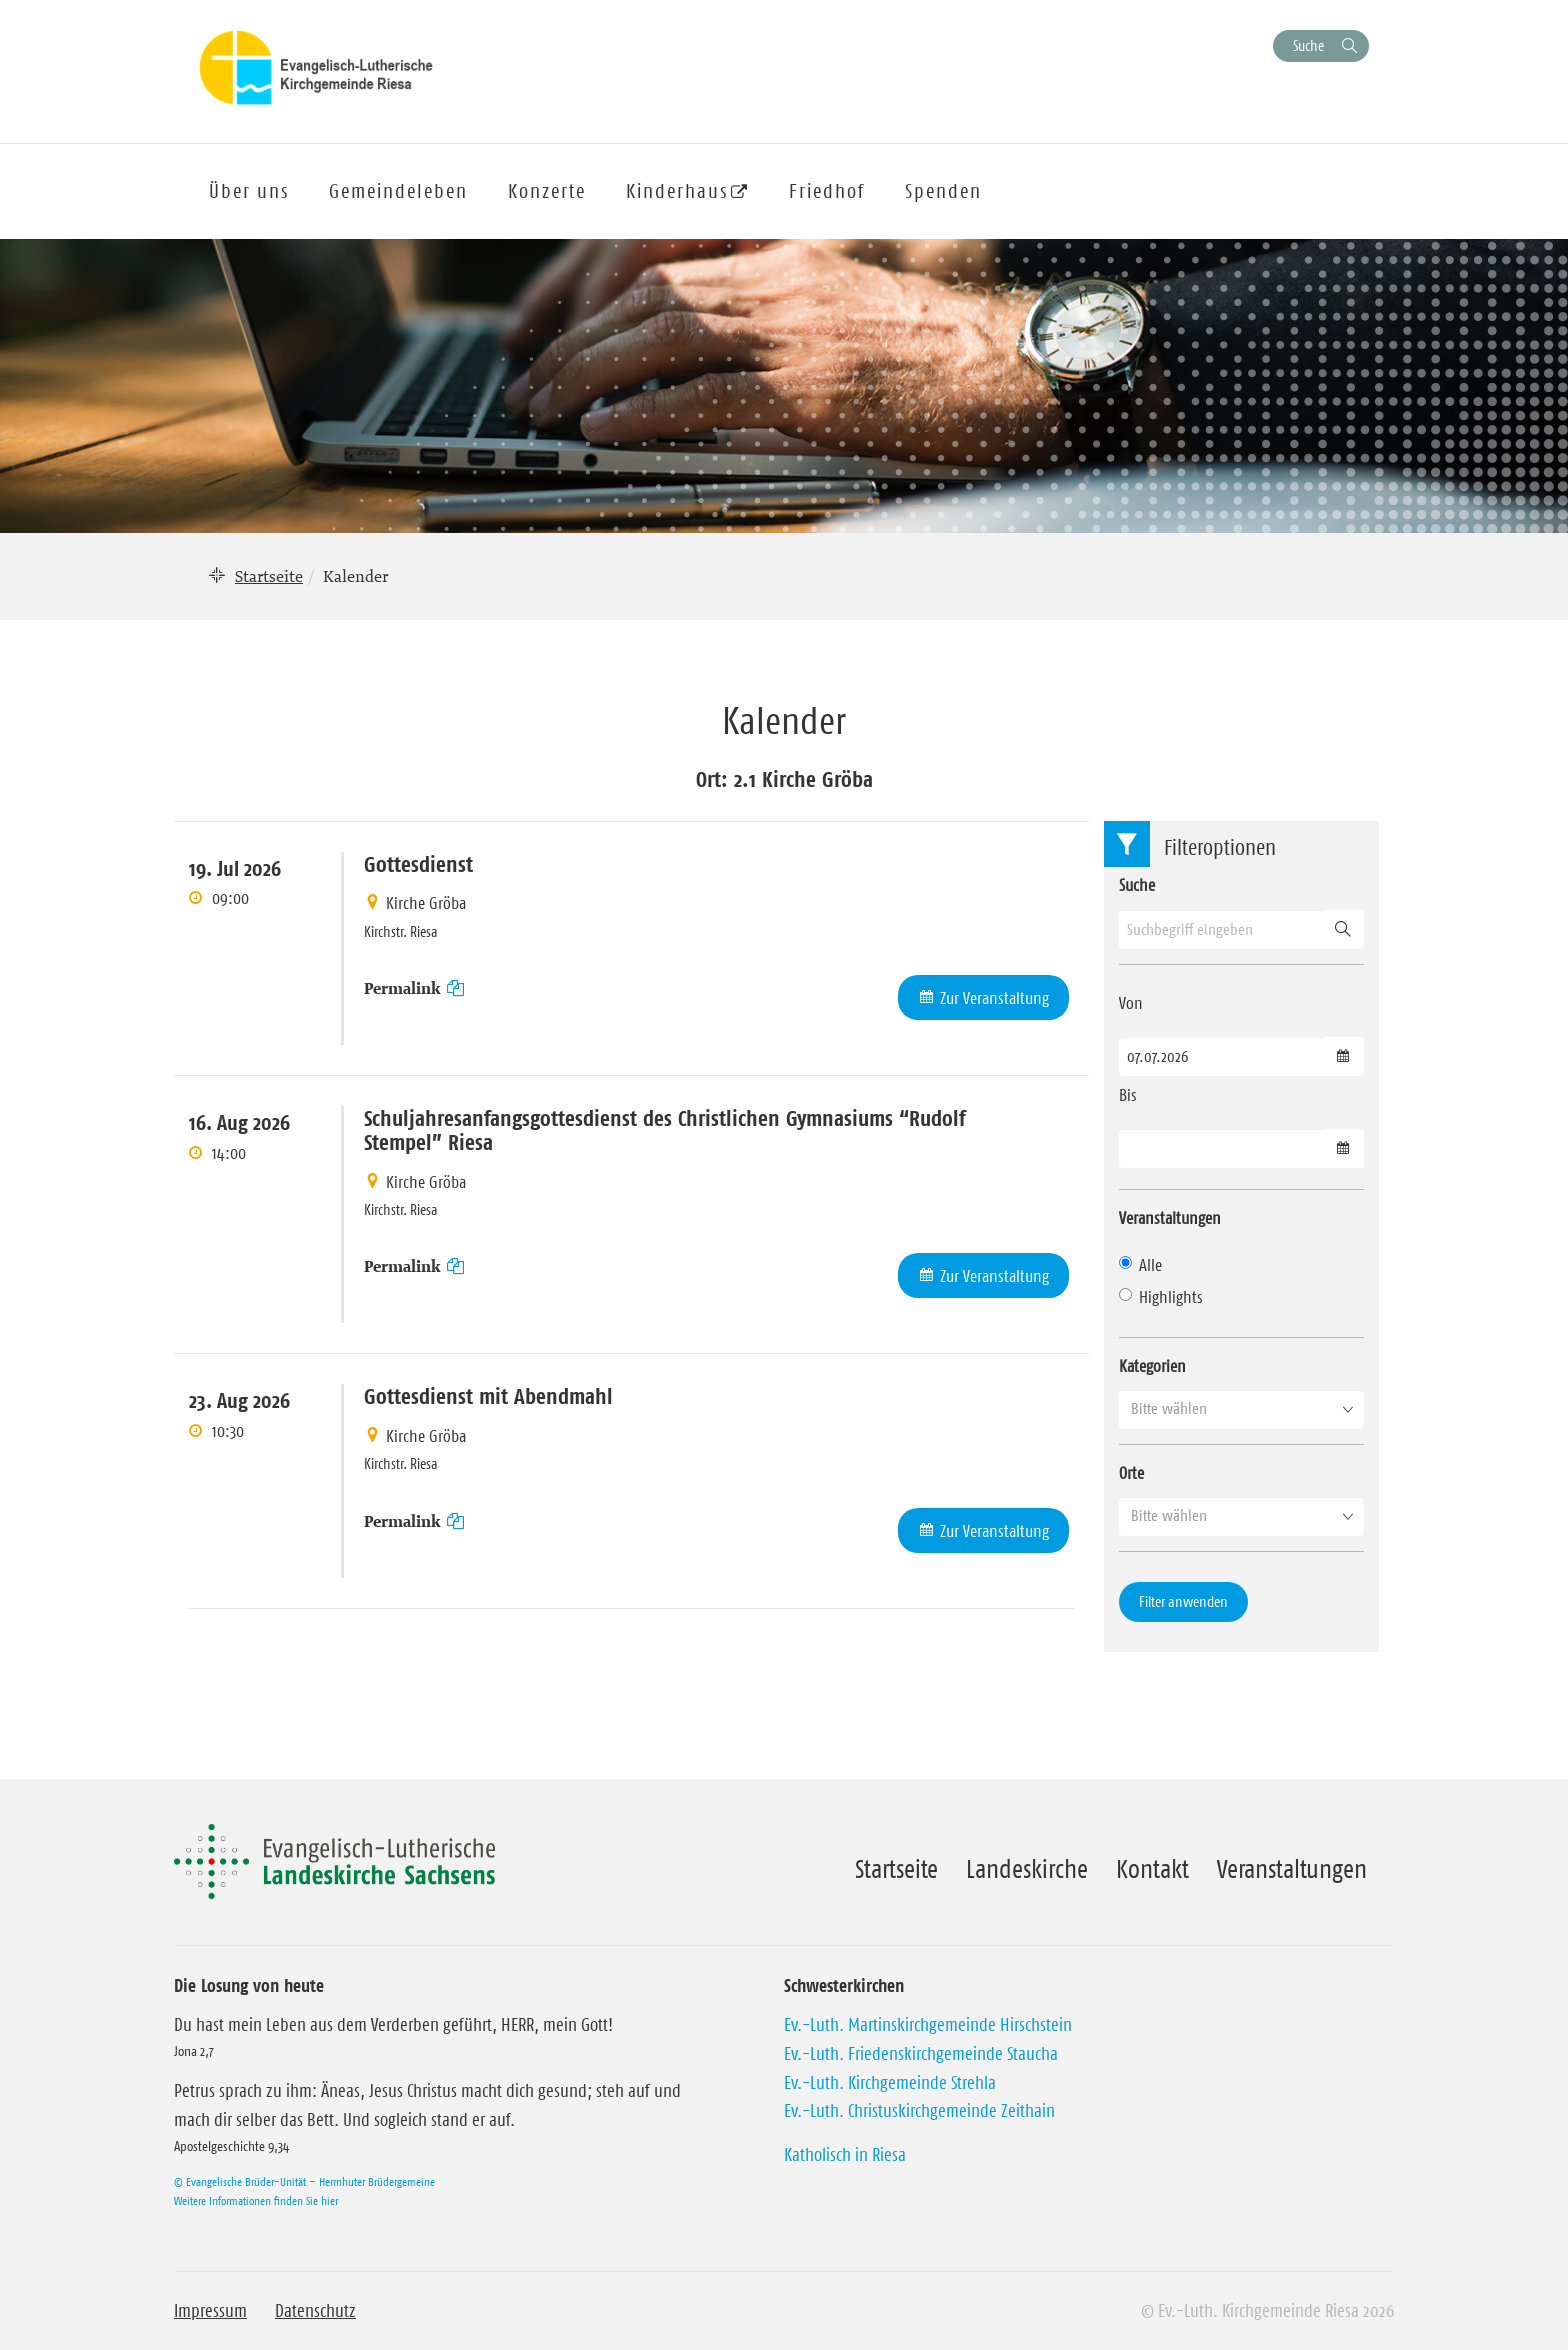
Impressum (210, 2311)
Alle (1140, 1265)
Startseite (269, 576)
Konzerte (547, 191)
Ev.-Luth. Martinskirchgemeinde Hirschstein (928, 2025)
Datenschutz (315, 2311)
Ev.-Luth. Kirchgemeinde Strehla (890, 2083)
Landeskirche (1027, 1869)
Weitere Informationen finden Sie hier (256, 2200)
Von (1131, 1003)
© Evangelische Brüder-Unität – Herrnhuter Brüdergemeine (304, 2181)
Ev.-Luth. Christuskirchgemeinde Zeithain (919, 2111)
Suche (1308, 45)
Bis (1128, 1095)
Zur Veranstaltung (994, 998)
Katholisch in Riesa (845, 2155)
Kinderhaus (677, 191)
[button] (1241, 1409)
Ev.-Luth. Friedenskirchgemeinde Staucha (921, 2054)
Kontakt (1152, 1869)
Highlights (1161, 1297)
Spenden (943, 191)
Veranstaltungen (1292, 1869)
